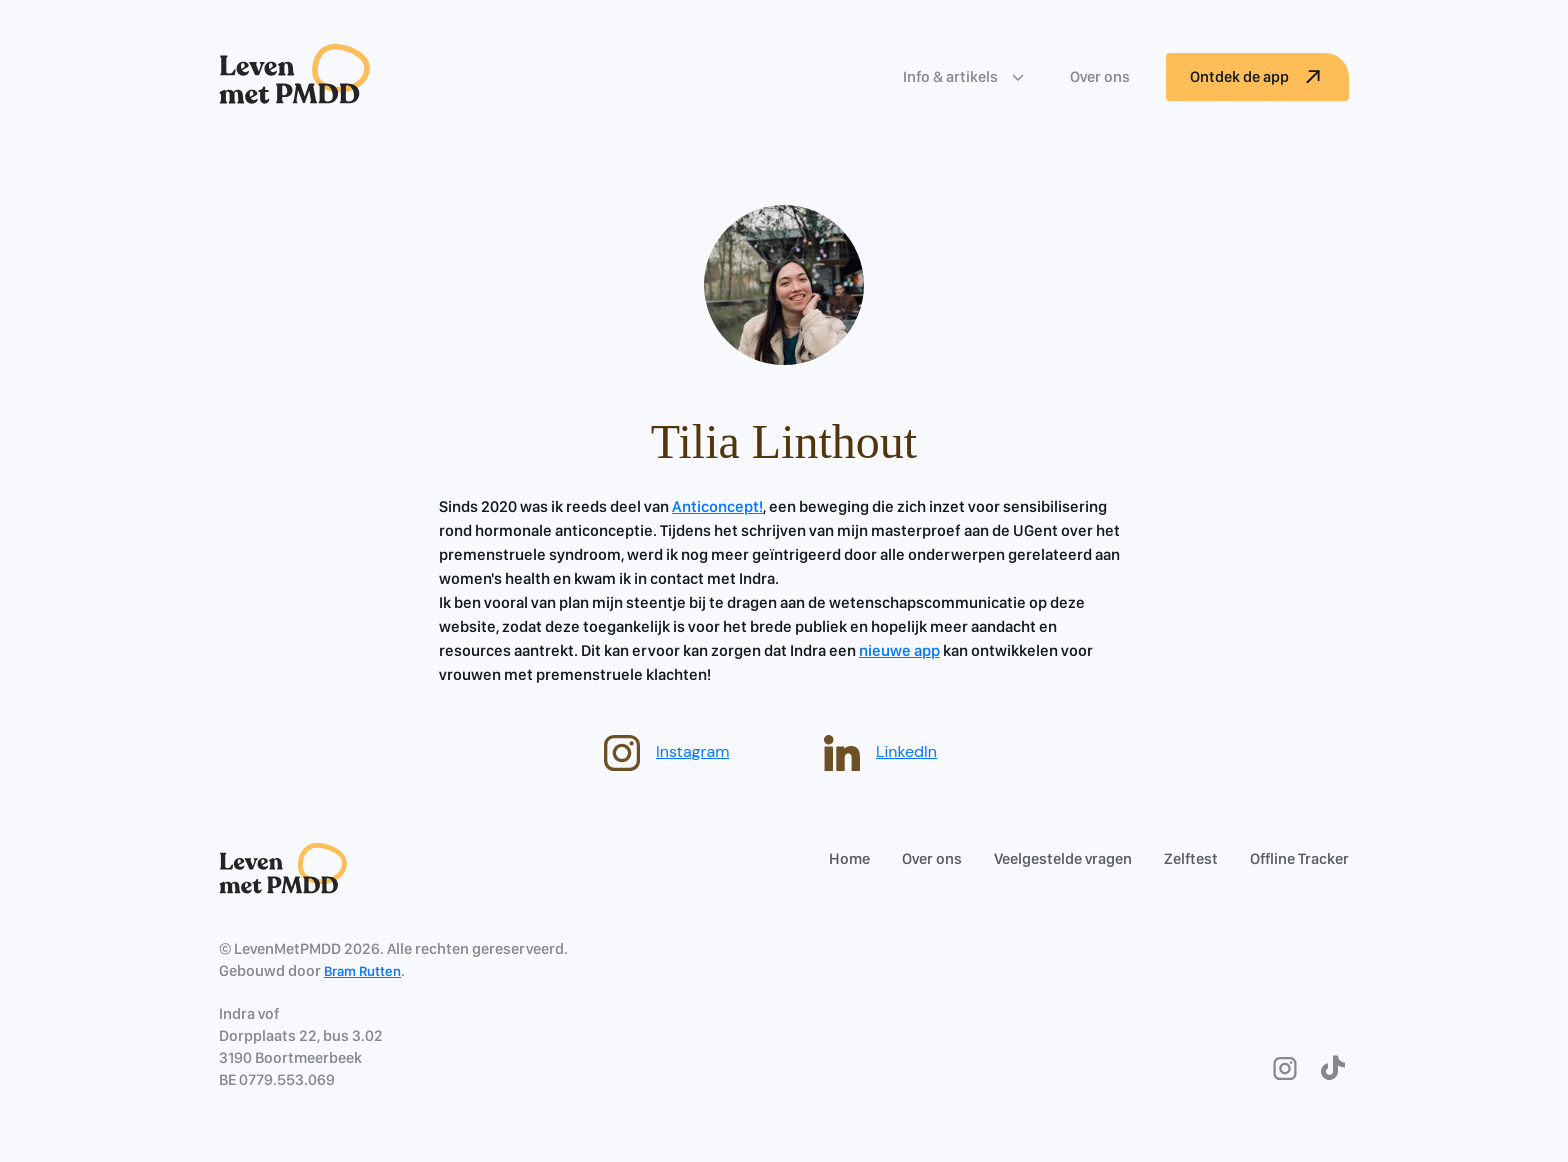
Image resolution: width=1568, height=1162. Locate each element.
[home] (294, 76)
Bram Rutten (362, 971)
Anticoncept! (717, 506)
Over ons (1100, 76)
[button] (966, 77)
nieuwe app (899, 650)
